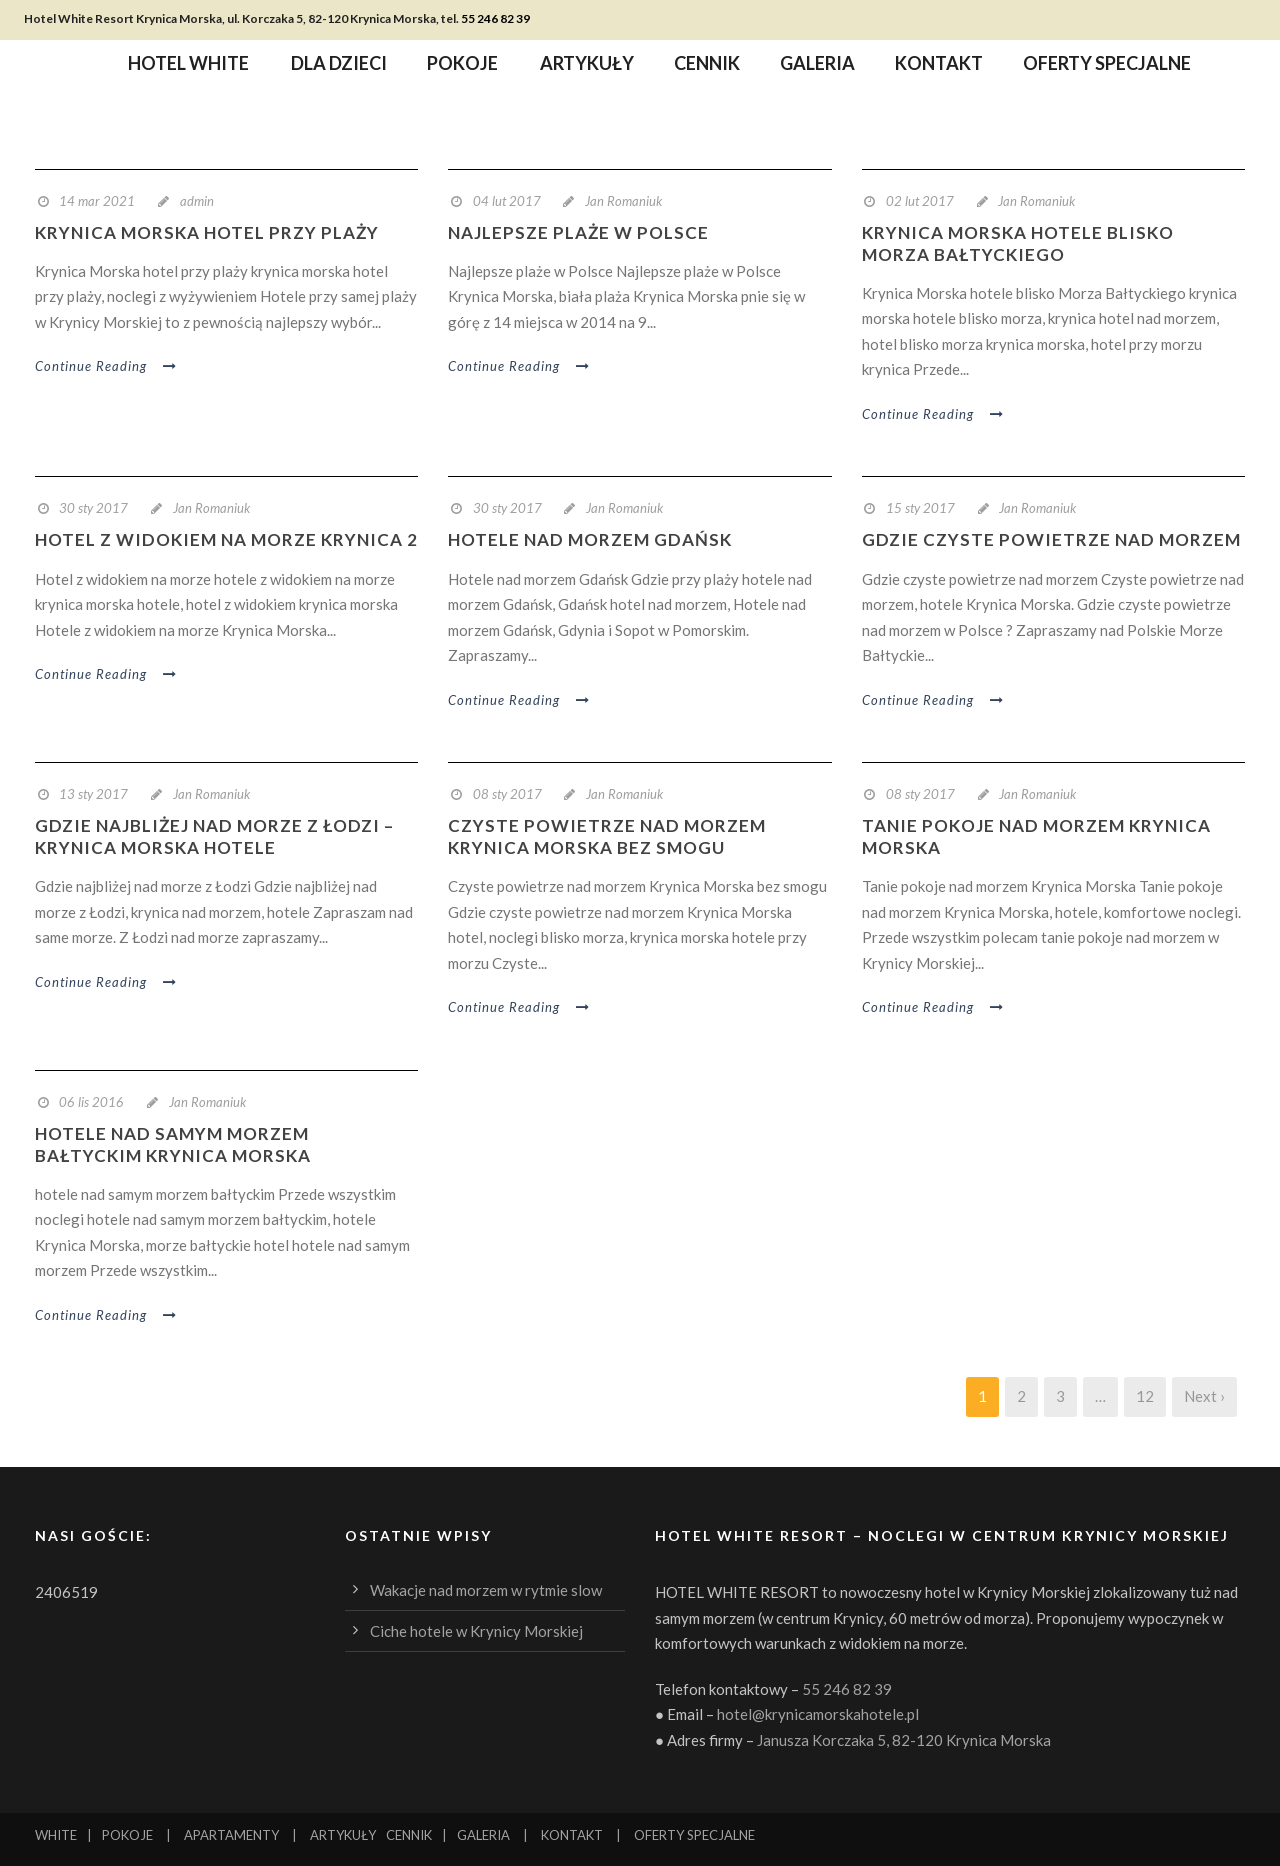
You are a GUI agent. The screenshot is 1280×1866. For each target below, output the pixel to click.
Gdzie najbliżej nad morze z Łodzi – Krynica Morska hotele (214, 836)
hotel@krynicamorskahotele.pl (818, 1714)
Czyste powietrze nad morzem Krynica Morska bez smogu (607, 836)
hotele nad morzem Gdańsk (590, 539)
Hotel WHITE (188, 66)
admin (197, 201)
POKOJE (127, 1835)
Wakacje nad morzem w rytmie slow (486, 1590)
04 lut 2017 (507, 201)
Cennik (707, 66)
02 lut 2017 (920, 201)
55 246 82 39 (495, 18)
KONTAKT (572, 1835)
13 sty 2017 (93, 794)
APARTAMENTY (231, 1835)
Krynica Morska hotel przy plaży (207, 232)
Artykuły (587, 66)
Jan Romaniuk (623, 201)
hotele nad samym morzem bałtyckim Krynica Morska (173, 1144)
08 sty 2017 (507, 794)
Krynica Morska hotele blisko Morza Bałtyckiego (1018, 243)
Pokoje (462, 66)
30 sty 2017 (93, 508)
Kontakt (939, 66)
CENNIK (409, 1835)
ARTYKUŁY (343, 1835)
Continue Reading (106, 366)
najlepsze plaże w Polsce (578, 232)
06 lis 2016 (91, 1102)
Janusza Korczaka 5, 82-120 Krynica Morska (904, 1740)
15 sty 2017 (920, 508)
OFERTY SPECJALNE (694, 1835)
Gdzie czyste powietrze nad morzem (1051, 539)
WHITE (56, 1835)
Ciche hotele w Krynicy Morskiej (476, 1631)
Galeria (817, 66)
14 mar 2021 (97, 201)
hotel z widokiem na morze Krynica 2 (226, 539)
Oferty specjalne (1107, 66)
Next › (1204, 1396)
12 (1145, 1396)
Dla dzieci (339, 66)
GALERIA (483, 1835)
